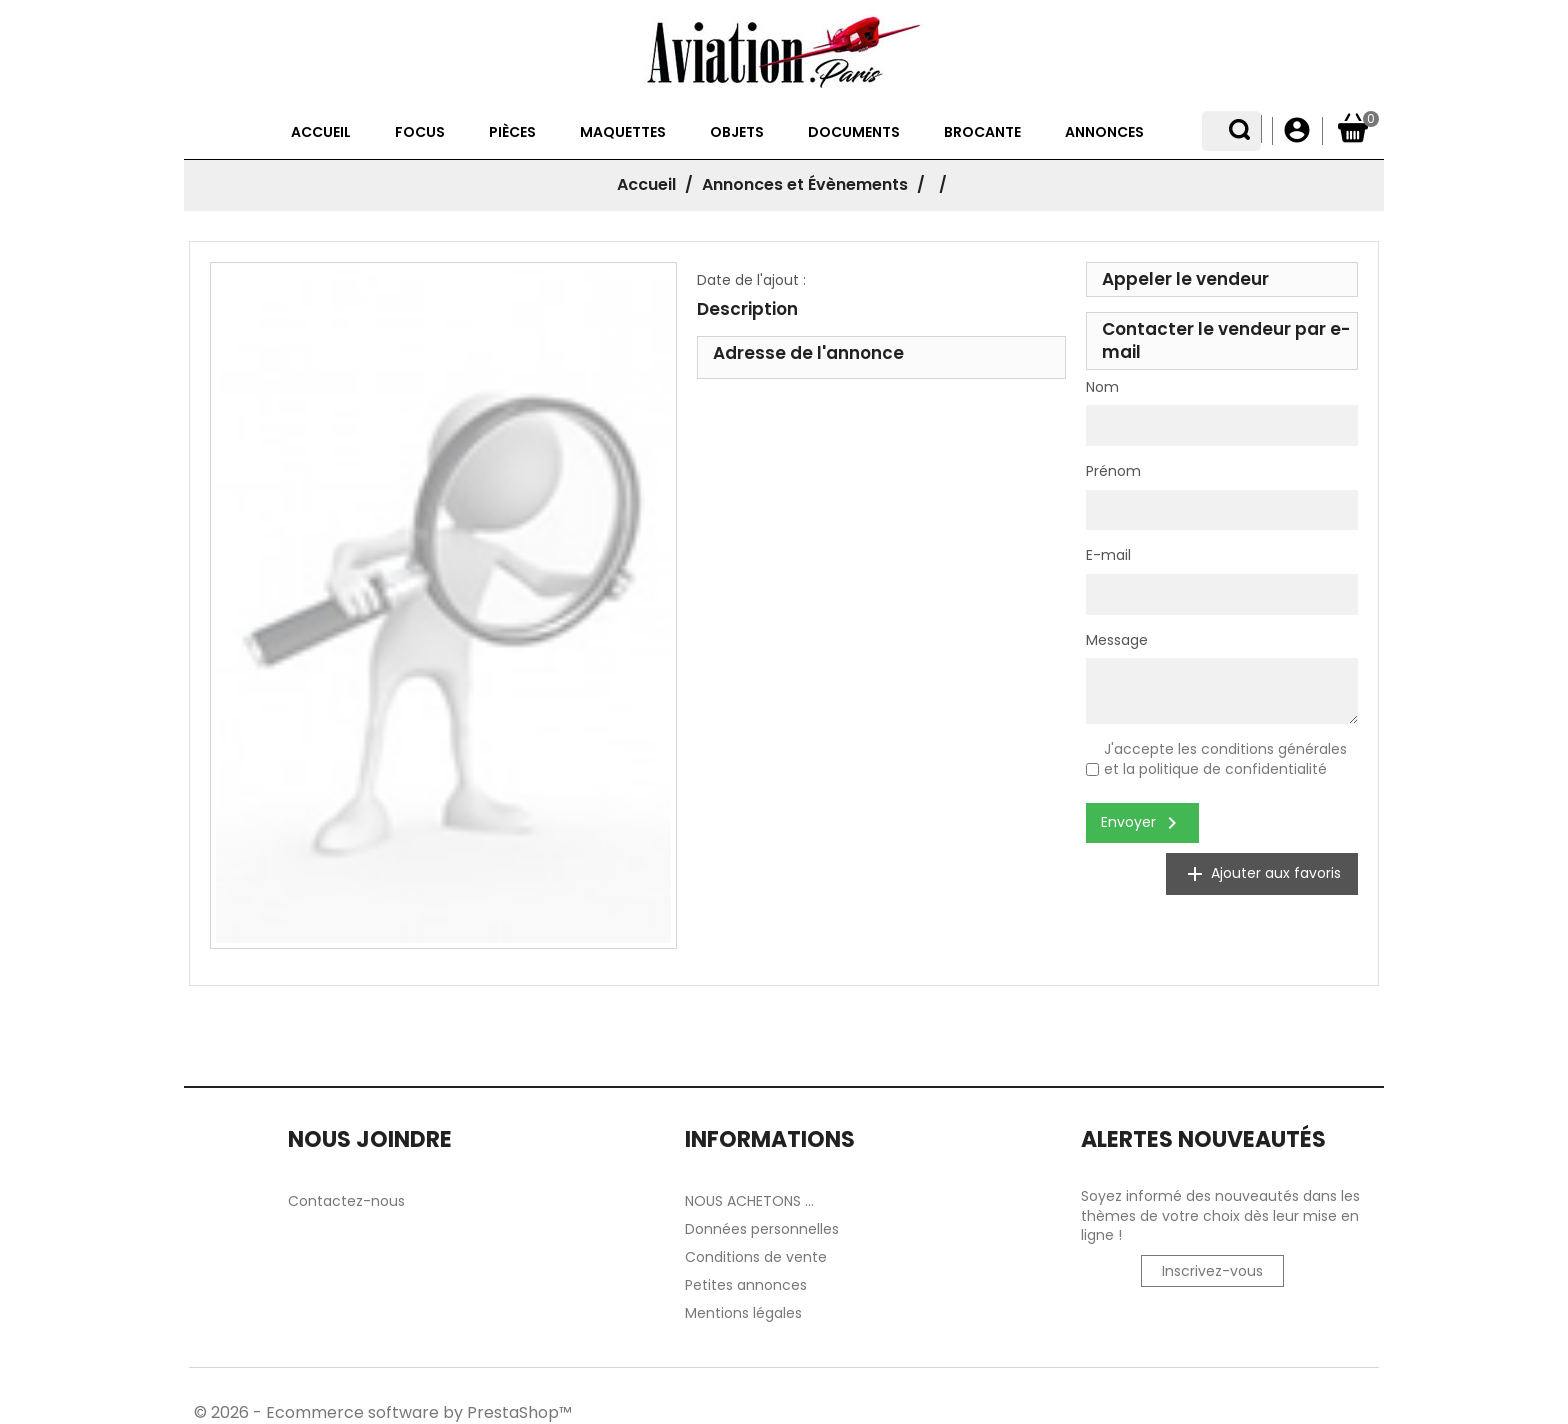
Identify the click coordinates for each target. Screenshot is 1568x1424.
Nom (1102, 387)
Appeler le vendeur (1185, 279)
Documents (814, 132)
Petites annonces (746, 1285)
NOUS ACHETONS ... (749, 1201)
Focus (380, 132)
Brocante (942, 132)
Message (1117, 640)
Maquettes (583, 132)
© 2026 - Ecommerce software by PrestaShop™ (383, 1412)
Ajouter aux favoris (1262, 874)
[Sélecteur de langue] (1247, 131)
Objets (697, 132)
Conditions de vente (756, 1257)
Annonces (1064, 132)
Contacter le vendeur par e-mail (1226, 340)
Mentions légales (743, 1313)
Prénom (1113, 471)
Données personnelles (762, 1229)
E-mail (1108, 555)
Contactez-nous (346, 1201)
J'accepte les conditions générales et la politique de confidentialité (1225, 759)
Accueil (281, 132)
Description (747, 309)
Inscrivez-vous (1212, 1271)
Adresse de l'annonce (808, 353)
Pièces (472, 132)
